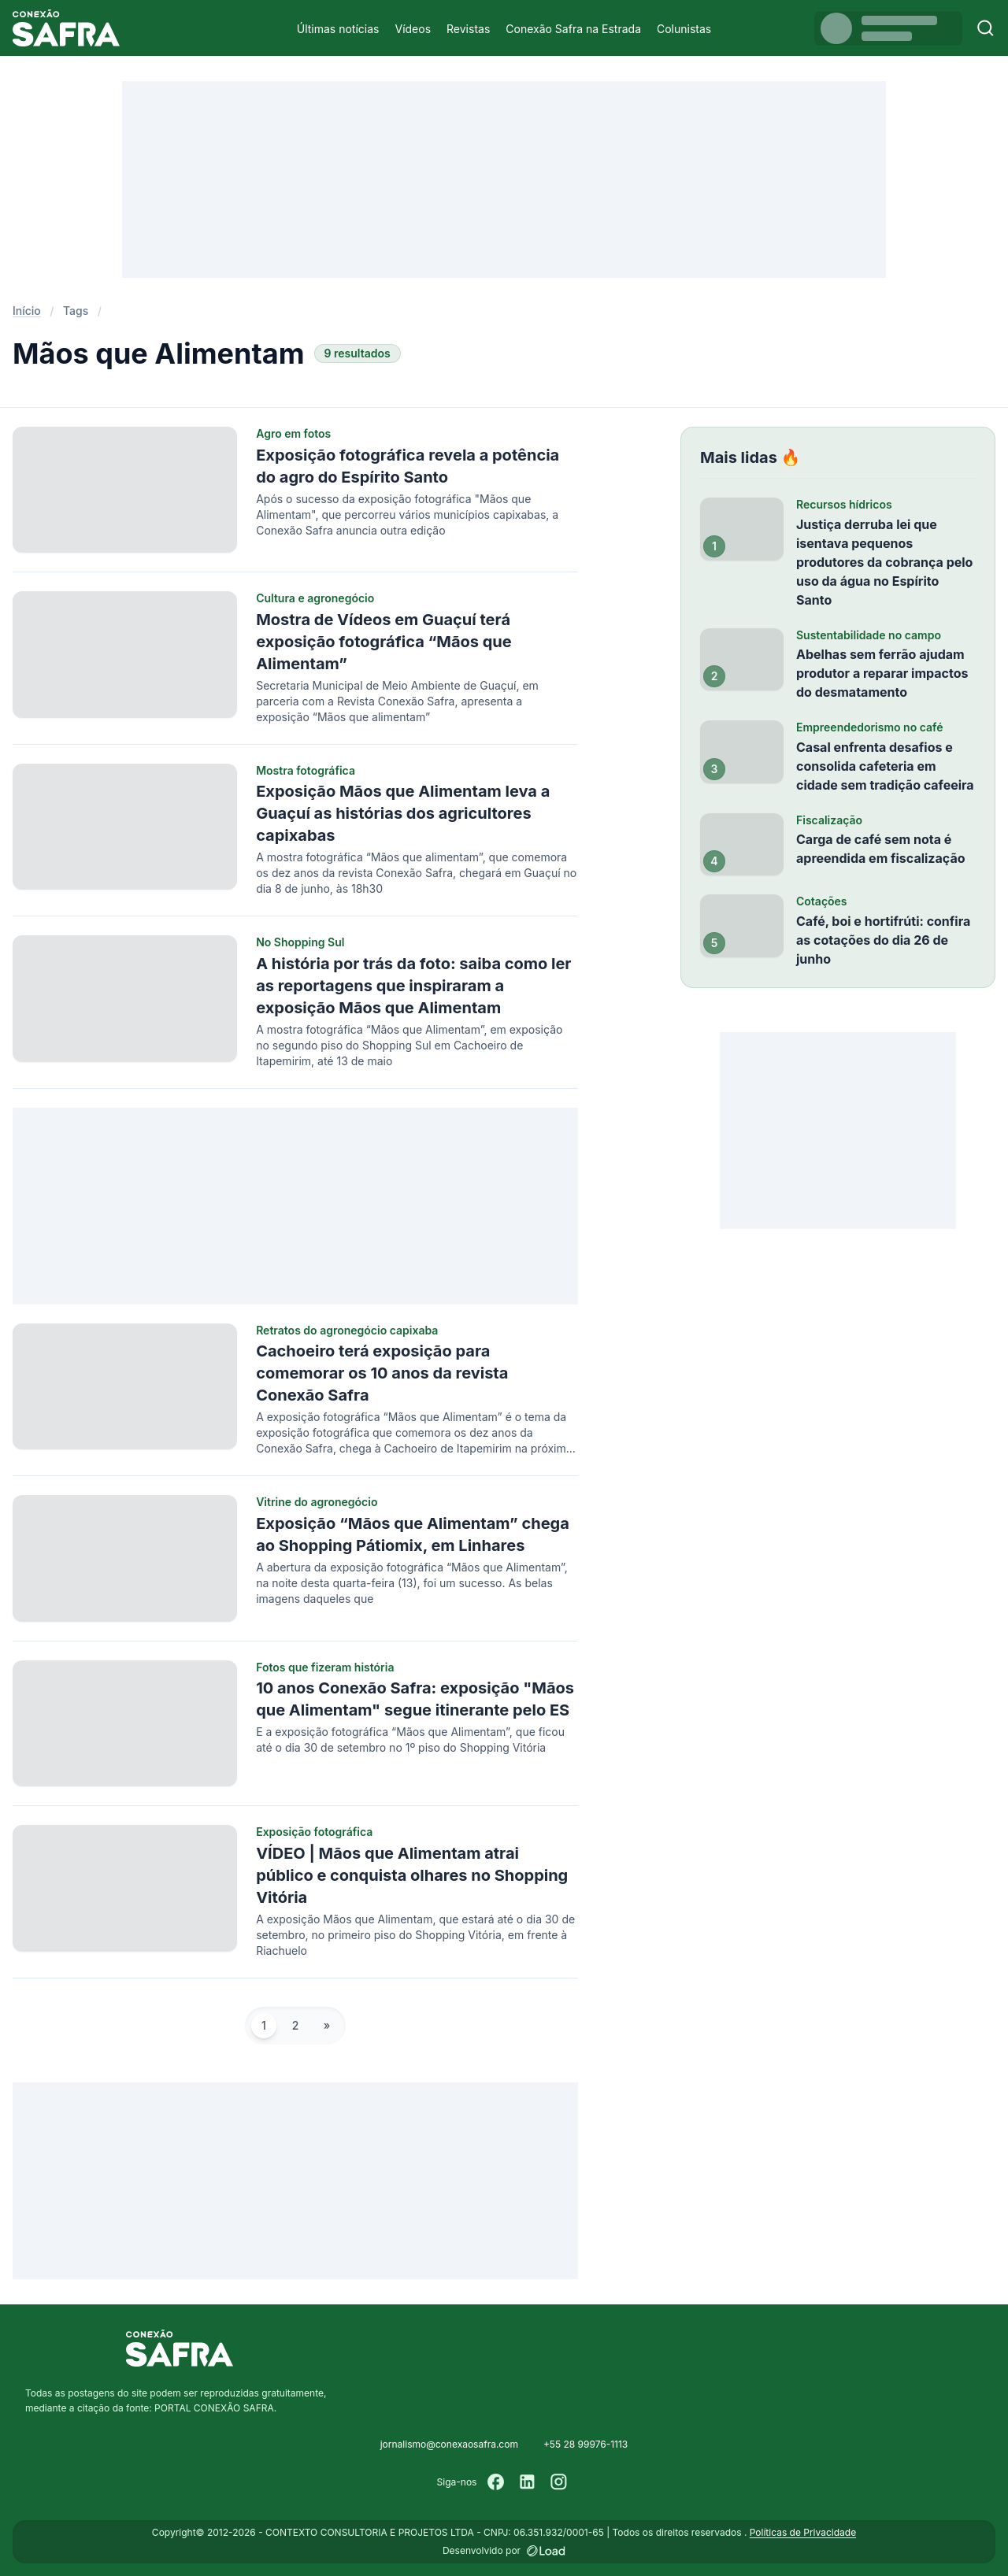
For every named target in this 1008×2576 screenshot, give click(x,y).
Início (27, 310)
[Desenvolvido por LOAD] (546, 2550)
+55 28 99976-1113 (585, 2444)
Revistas (468, 28)
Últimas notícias (338, 28)
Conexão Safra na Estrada (573, 28)
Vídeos (413, 28)
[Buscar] (985, 28)
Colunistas (684, 28)
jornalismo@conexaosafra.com (449, 2444)
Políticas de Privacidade (803, 2532)
